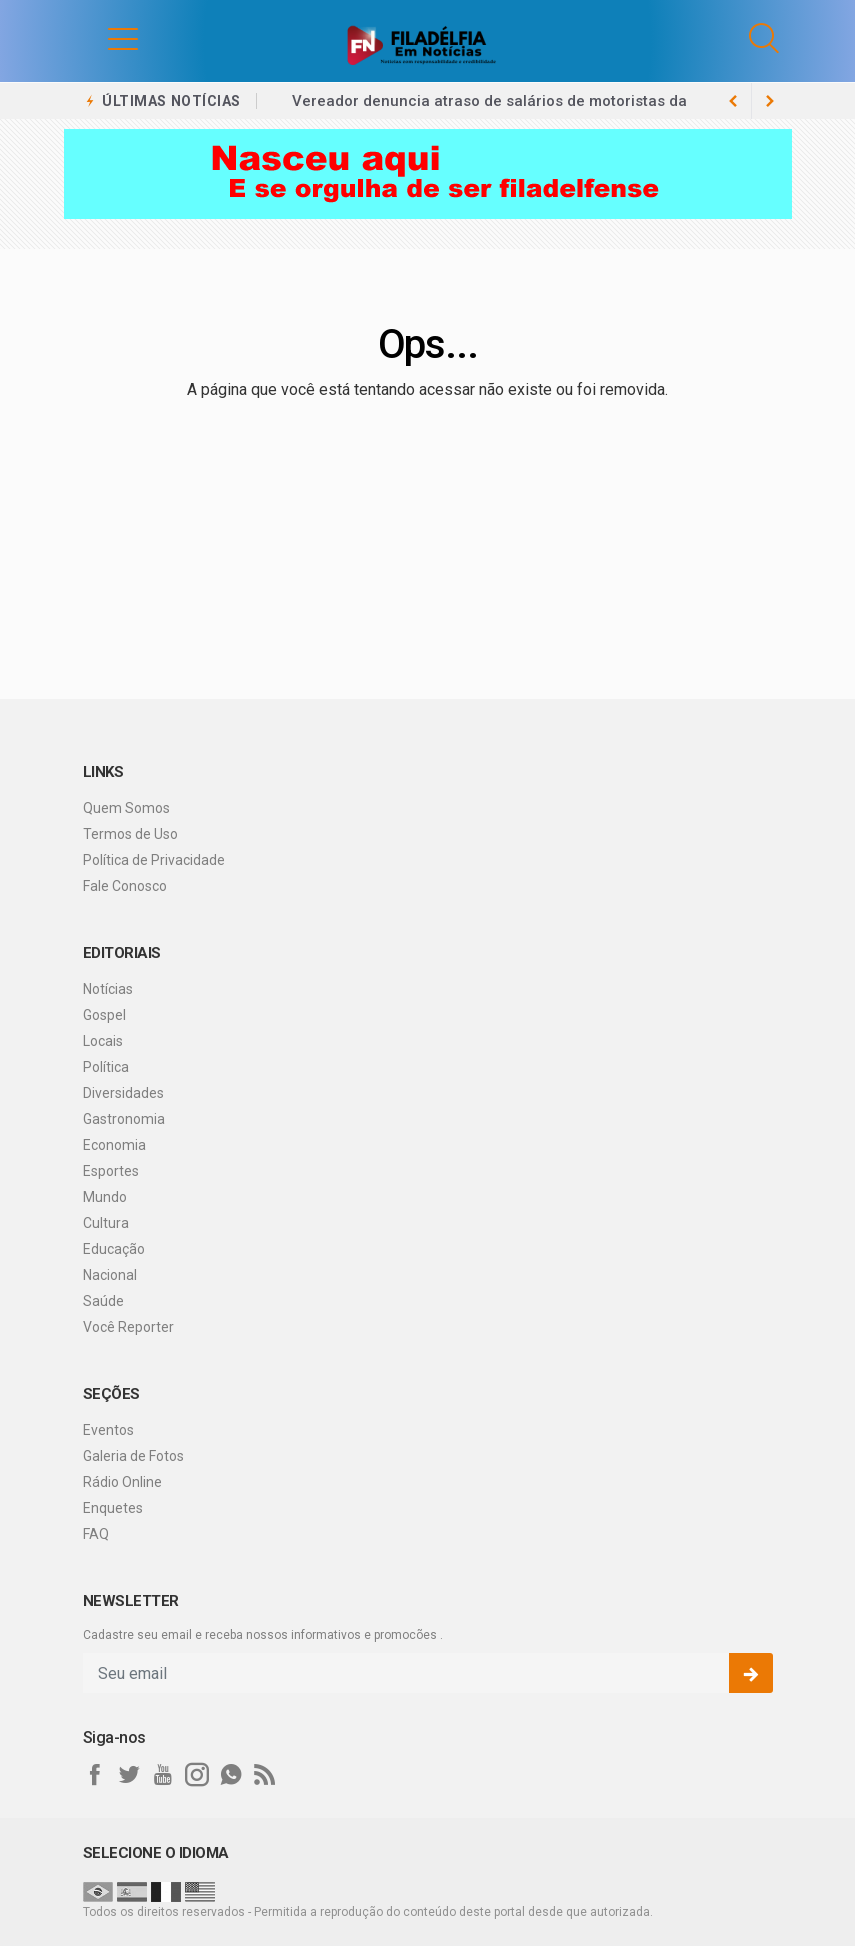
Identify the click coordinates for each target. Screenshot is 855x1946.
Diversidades (123, 1093)
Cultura (106, 1223)
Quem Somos (126, 808)
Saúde (103, 1301)
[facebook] (95, 1775)
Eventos (108, 1430)
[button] (103, 38)
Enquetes (113, 1508)
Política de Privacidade (154, 860)
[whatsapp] (231, 1775)
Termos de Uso (130, 834)
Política (106, 1067)
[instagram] (197, 1775)
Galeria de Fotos (133, 1456)
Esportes (111, 1171)
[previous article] (770, 101)
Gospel (104, 1015)
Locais (103, 1041)
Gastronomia (124, 1119)
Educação (114, 1249)
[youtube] (163, 1775)
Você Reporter (128, 1327)
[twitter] (129, 1775)
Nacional (110, 1275)
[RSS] (265, 1775)
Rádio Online (122, 1482)
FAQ (96, 1534)
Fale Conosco (125, 886)
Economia (114, 1145)
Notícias (108, 989)
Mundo (105, 1197)
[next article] (734, 101)
